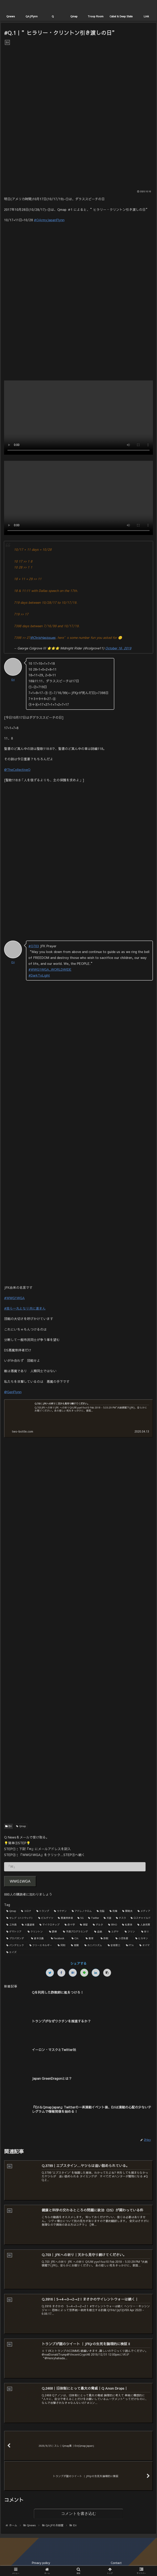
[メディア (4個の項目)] (144, 1911)
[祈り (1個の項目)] (146, 1932)
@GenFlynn (12, 1392)
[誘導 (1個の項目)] (54, 1932)
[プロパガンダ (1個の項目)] (16, 1939)
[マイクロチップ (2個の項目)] (50, 1925)
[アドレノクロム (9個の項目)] (82, 1911)
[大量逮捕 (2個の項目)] (28, 1925)
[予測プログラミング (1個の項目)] (76, 1932)
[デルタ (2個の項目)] (98, 1925)
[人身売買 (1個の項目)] (144, 1925)
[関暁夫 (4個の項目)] (127, 1911)
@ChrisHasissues (42, 637)
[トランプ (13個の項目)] (43, 1911)
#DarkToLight (39, 975)
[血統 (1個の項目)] (99, 1932)
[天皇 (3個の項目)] (107, 1918)
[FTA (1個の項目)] (130, 1946)
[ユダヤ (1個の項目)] (114, 1932)
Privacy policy (41, 2563)
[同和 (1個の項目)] (62, 1946)
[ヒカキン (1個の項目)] (143, 1939)
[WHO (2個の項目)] (112, 1925)
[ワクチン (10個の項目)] (60, 1911)
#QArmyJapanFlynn (49, 220)
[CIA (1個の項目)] (76, 1939)
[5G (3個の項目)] (80, 1918)
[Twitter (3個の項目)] (93, 1918)
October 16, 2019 (118, 648)
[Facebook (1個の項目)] (59, 1939)
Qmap (21, 1826)
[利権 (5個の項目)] (114, 1911)
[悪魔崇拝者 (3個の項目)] (65, 1918)
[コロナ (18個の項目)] (26, 1911)
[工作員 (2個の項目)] (11, 1925)
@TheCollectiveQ (17, 769)
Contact (116, 2563)
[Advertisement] (78, 1480)
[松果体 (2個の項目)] (127, 1925)
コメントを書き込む (78, 2514)
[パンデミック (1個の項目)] (15, 1946)
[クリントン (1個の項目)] (36, 1932)
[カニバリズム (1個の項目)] (94, 1946)
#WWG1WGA (14, 1298)
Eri (13, 679)
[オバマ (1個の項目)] (145, 1946)
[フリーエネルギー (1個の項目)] (41, 1946)
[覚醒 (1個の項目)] (75, 1946)
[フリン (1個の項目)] (131, 1932)
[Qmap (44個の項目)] (11, 1911)
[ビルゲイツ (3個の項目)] (45, 1918)
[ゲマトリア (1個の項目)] (14, 1932)
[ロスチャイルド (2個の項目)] (141, 1918)
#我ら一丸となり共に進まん (25, 1308)
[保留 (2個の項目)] (84, 1925)
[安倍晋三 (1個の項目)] (114, 1946)
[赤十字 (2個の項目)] (70, 1925)
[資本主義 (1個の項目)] (38, 1939)
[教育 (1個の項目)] (91, 1939)
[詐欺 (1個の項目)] (106, 1939)
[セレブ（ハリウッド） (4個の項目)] (20, 1918)
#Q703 (33, 946)
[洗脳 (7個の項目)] (101, 1911)
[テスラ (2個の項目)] (121, 1918)
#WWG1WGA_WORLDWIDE (49, 969)
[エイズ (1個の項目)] (78, 1952)
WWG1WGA (20, 1881)
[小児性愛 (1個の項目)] (123, 1939)
